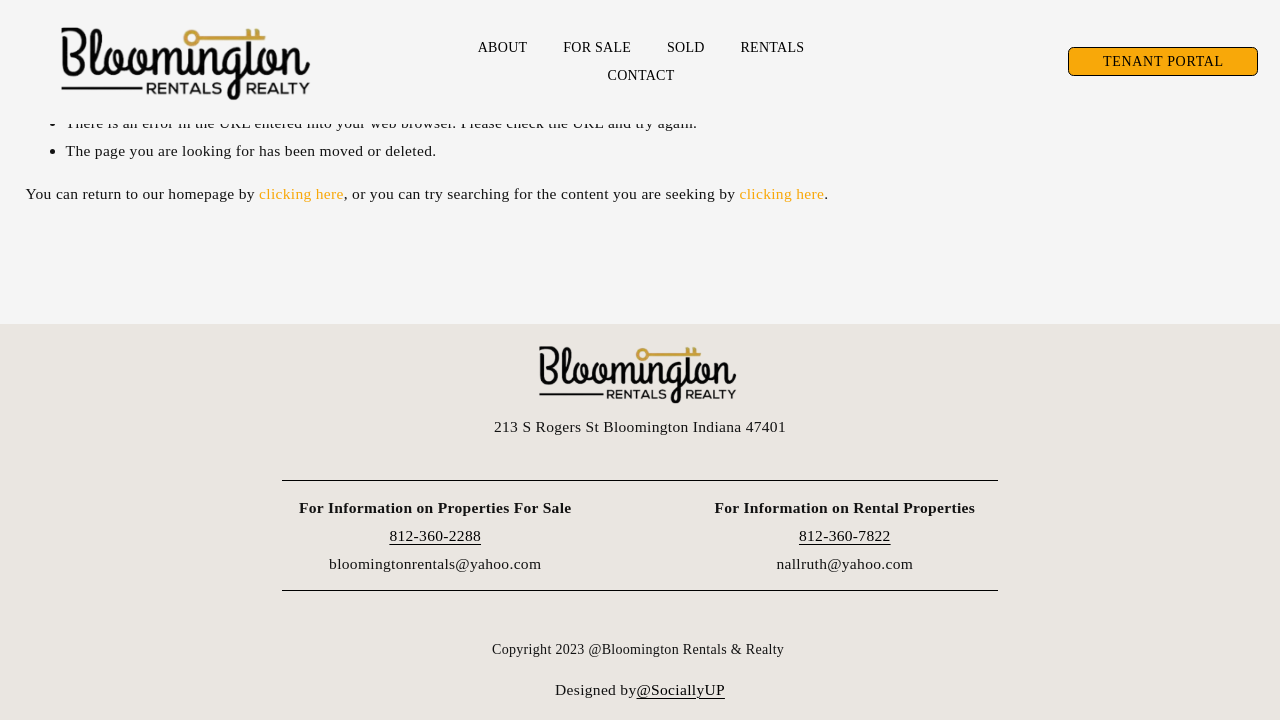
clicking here (301, 193)
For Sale (597, 49)
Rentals (772, 49)
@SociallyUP (681, 689)
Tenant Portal (1159, 63)
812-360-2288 (435, 535)
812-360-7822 (845, 535)
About (503, 49)
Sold (686, 49)
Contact (641, 77)
